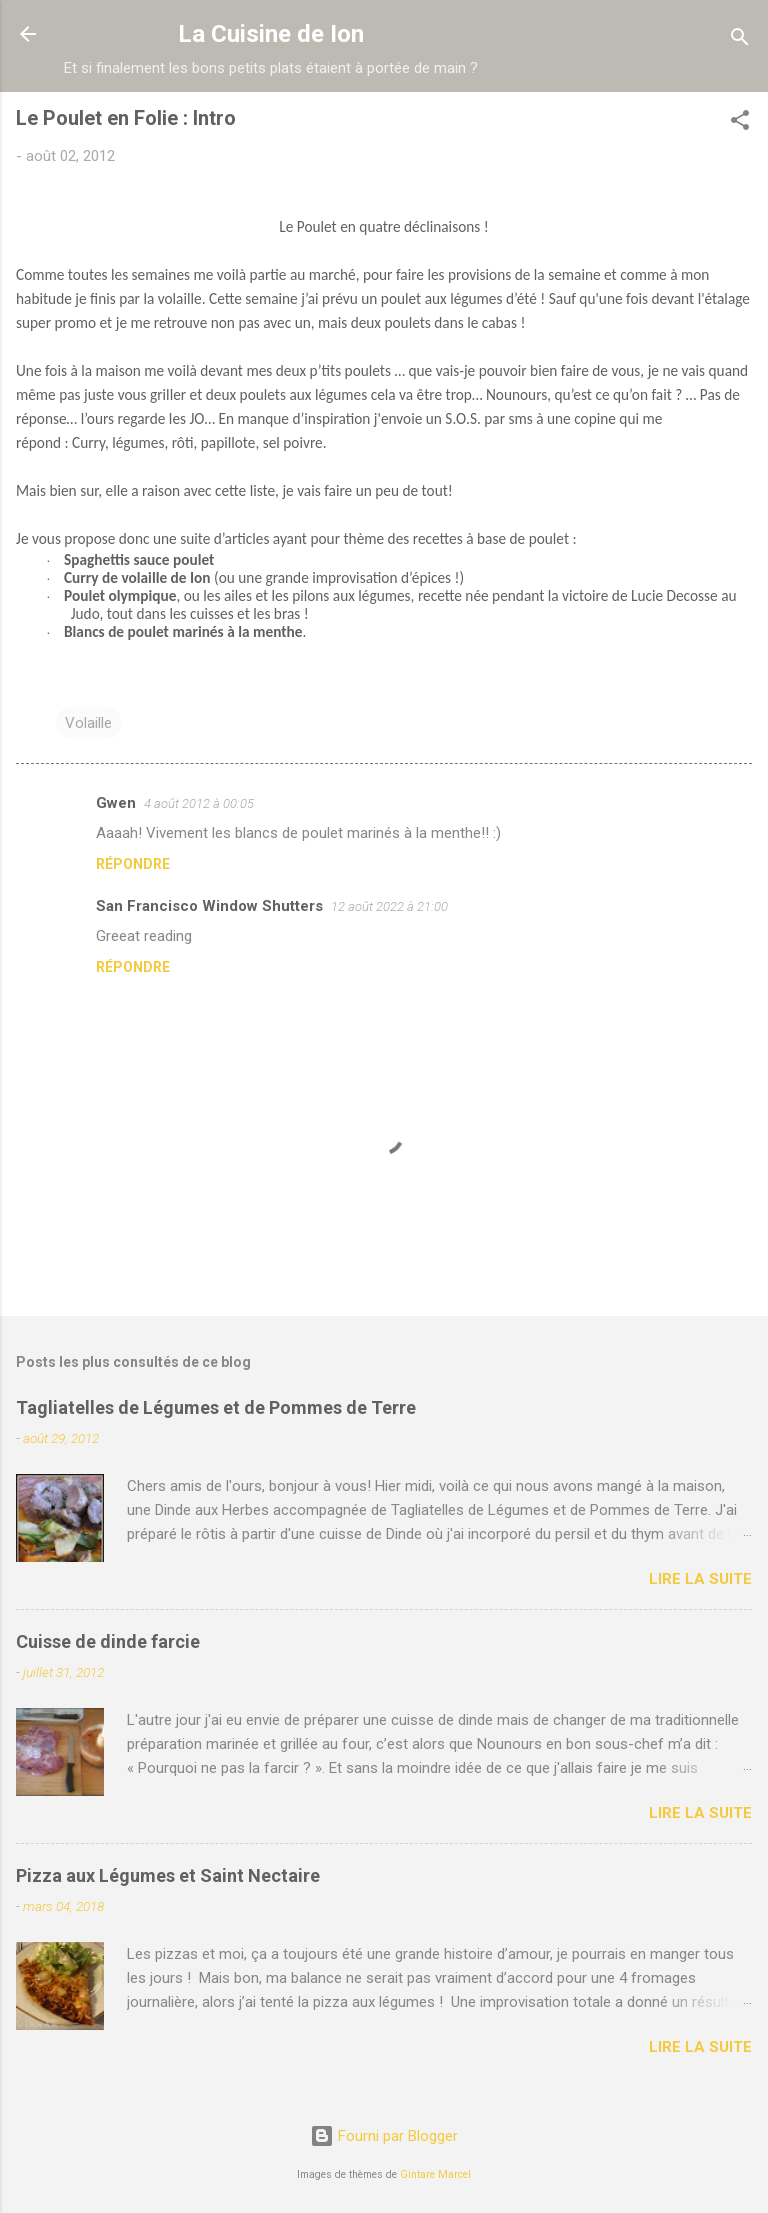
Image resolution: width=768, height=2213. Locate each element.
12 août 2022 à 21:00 (389, 906)
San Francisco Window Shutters (209, 906)
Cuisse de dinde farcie (108, 1641)
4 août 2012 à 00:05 (199, 803)
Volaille (88, 723)
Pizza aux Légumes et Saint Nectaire (168, 1875)
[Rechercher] (740, 40)
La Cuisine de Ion (271, 34)
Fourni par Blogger (384, 2136)
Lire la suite (700, 1579)
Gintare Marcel (435, 2174)
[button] (740, 123)
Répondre (133, 864)
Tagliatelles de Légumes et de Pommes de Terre (216, 1407)
